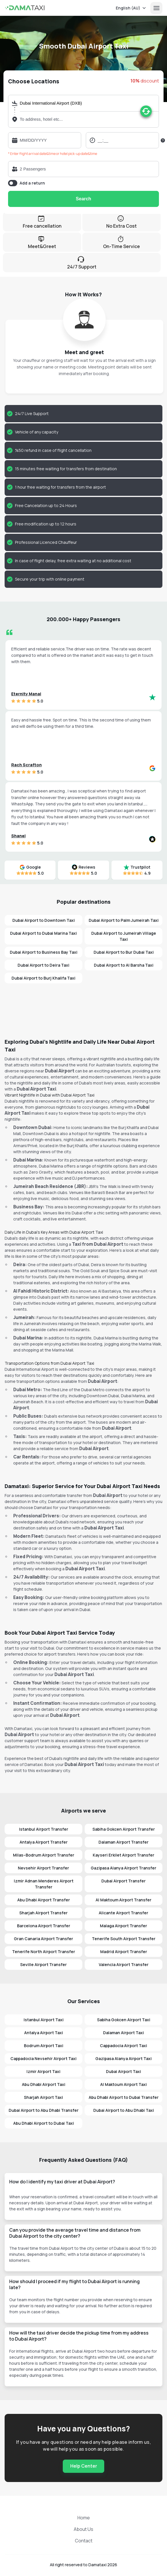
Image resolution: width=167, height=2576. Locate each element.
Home (83, 2517)
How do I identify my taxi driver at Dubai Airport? (62, 2181)
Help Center (83, 2466)
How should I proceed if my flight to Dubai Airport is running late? (74, 2284)
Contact (83, 2540)
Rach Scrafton (26, 764)
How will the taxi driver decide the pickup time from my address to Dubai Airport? (79, 2336)
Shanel (18, 835)
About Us (83, 2529)
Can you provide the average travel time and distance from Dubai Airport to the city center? (75, 2233)
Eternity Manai (26, 693)
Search (83, 198)
